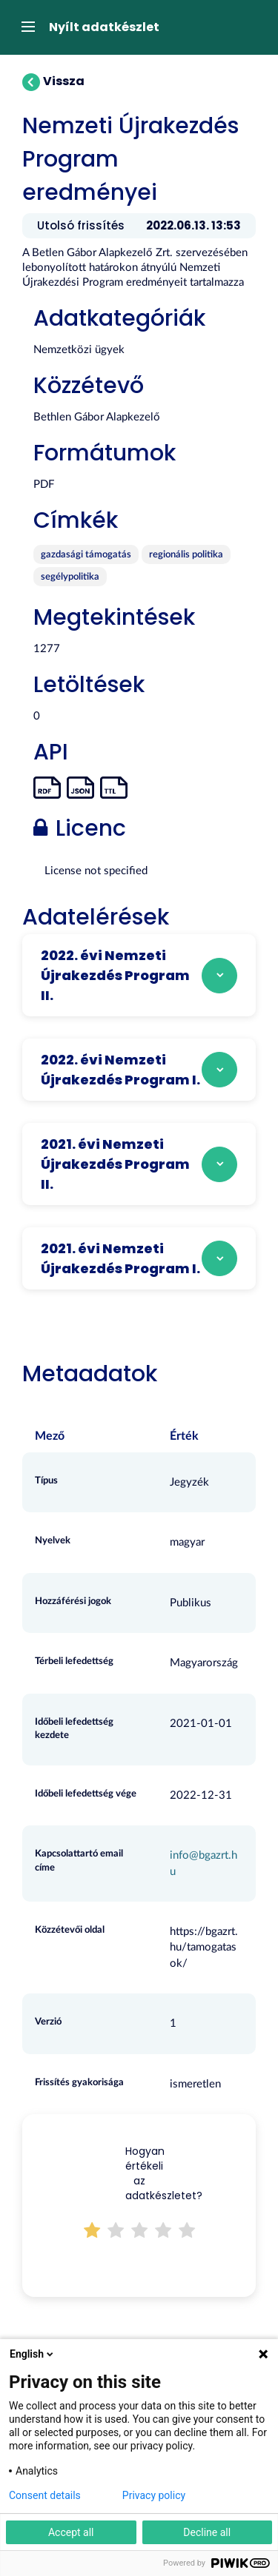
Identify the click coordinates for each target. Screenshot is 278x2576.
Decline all (207, 2532)
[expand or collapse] (24, 27)
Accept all (71, 2532)
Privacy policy (153, 2495)
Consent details (45, 2495)
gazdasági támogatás (86, 555)
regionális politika (186, 555)
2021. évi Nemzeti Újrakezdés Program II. (115, 1164)
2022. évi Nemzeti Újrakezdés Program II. (115, 975)
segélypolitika (70, 577)
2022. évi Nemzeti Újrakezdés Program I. (120, 1069)
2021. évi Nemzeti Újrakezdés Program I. (120, 1258)
